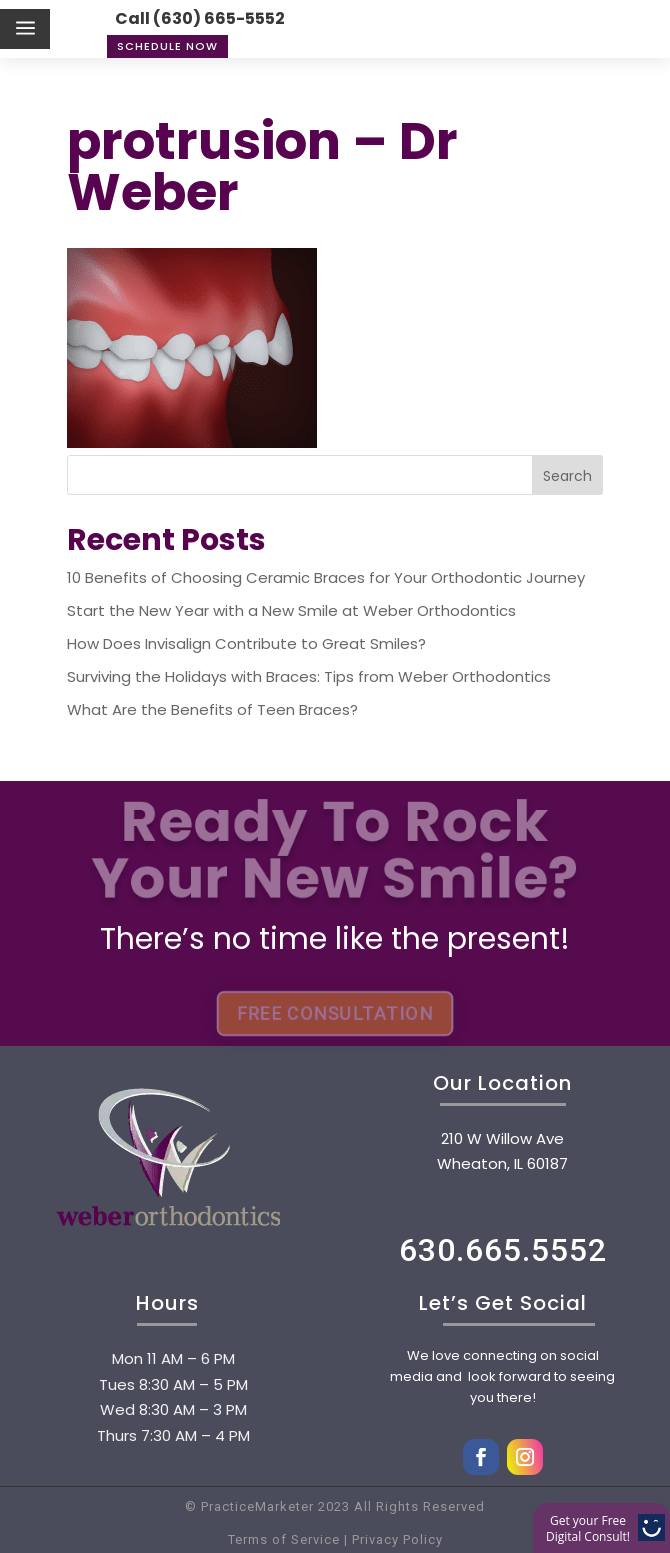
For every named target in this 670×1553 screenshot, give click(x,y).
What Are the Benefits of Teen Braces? (212, 709)
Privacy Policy (395, 1539)
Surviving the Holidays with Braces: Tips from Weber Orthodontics (309, 676)
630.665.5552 (503, 1250)
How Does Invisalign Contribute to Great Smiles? (246, 643)
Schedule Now (167, 46)
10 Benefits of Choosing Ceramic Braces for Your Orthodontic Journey (326, 577)
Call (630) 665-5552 (200, 18)
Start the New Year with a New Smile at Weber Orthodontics (291, 610)
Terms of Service (284, 1539)
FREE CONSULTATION (335, 1013)
